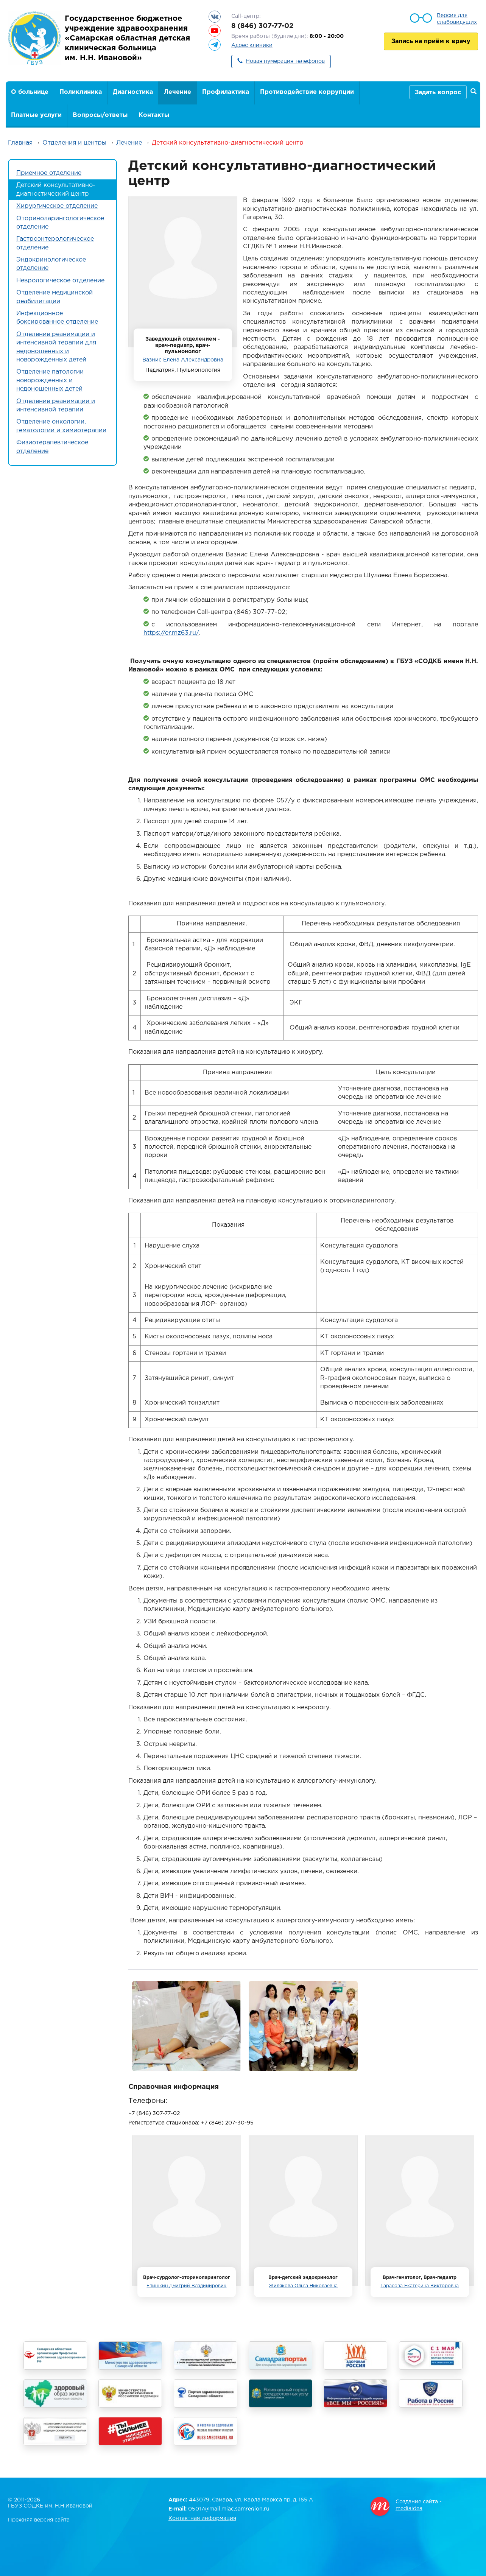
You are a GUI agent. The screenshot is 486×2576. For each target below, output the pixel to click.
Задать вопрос (438, 92)
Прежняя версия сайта (39, 2520)
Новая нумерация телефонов (285, 61)
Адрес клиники (252, 45)
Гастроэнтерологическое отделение (55, 243)
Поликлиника (80, 92)
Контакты (154, 115)
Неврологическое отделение (60, 280)
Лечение (177, 92)
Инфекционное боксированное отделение (57, 318)
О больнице (29, 92)
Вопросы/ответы (100, 115)
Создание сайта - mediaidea (419, 2505)
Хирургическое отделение (57, 206)
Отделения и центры (74, 143)
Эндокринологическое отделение (51, 264)
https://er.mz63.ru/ (171, 633)
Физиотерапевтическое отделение (52, 447)
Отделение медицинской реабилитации (54, 297)
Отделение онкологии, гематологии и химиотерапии (61, 426)
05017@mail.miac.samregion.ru (228, 2509)
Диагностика (133, 92)
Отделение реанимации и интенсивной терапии (55, 406)
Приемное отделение (48, 173)
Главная (20, 143)
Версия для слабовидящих (457, 19)
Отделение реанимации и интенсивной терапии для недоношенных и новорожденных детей (56, 347)
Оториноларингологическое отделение (60, 223)
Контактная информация (202, 2518)
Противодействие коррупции (307, 92)
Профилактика (225, 92)
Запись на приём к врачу (430, 41)
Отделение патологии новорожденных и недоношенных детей (50, 380)
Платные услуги (36, 115)
